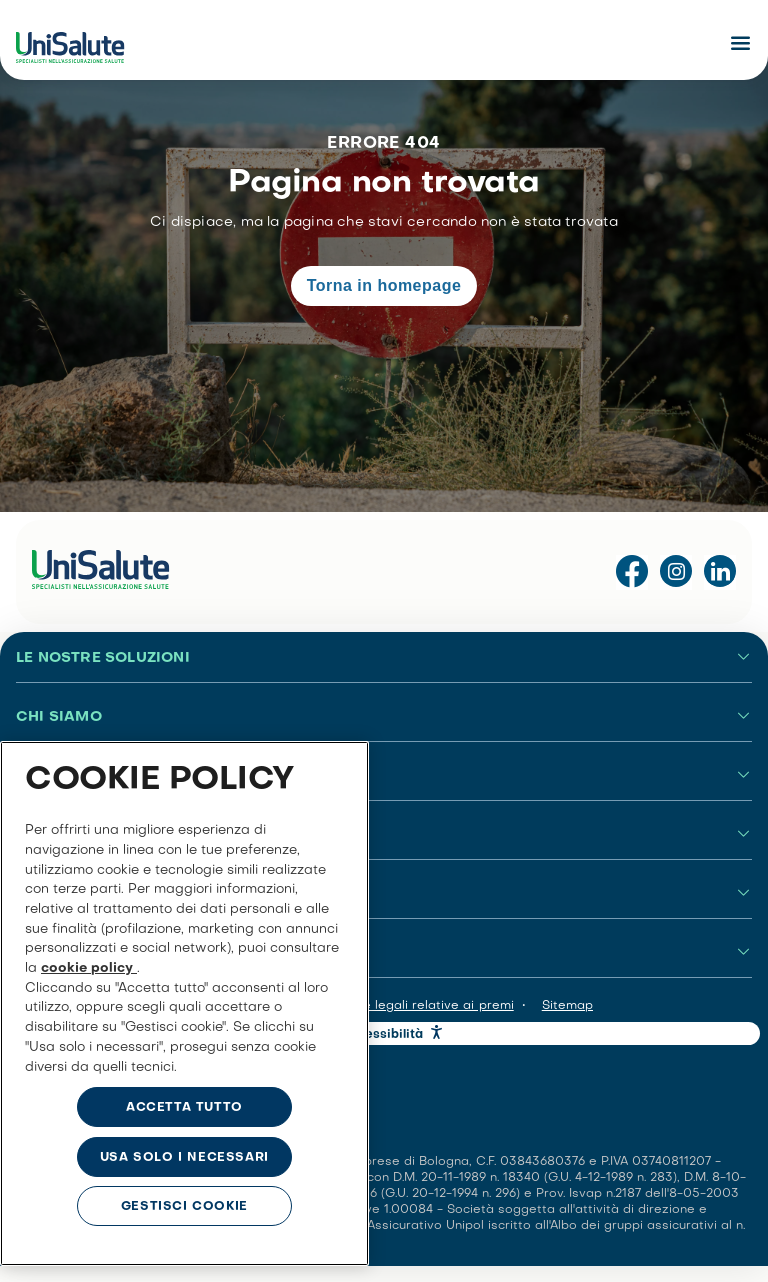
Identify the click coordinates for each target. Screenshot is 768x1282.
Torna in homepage (384, 285)
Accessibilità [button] (383, 1035)
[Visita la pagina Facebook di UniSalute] (632, 572)
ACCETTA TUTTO (184, 1108)
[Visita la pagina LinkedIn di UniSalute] (720, 572)
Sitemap (567, 1006)
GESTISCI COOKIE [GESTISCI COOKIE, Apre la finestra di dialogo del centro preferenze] (184, 1207)
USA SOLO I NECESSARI (184, 1158)
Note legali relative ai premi (427, 1006)
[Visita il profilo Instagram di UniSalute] (676, 572)
